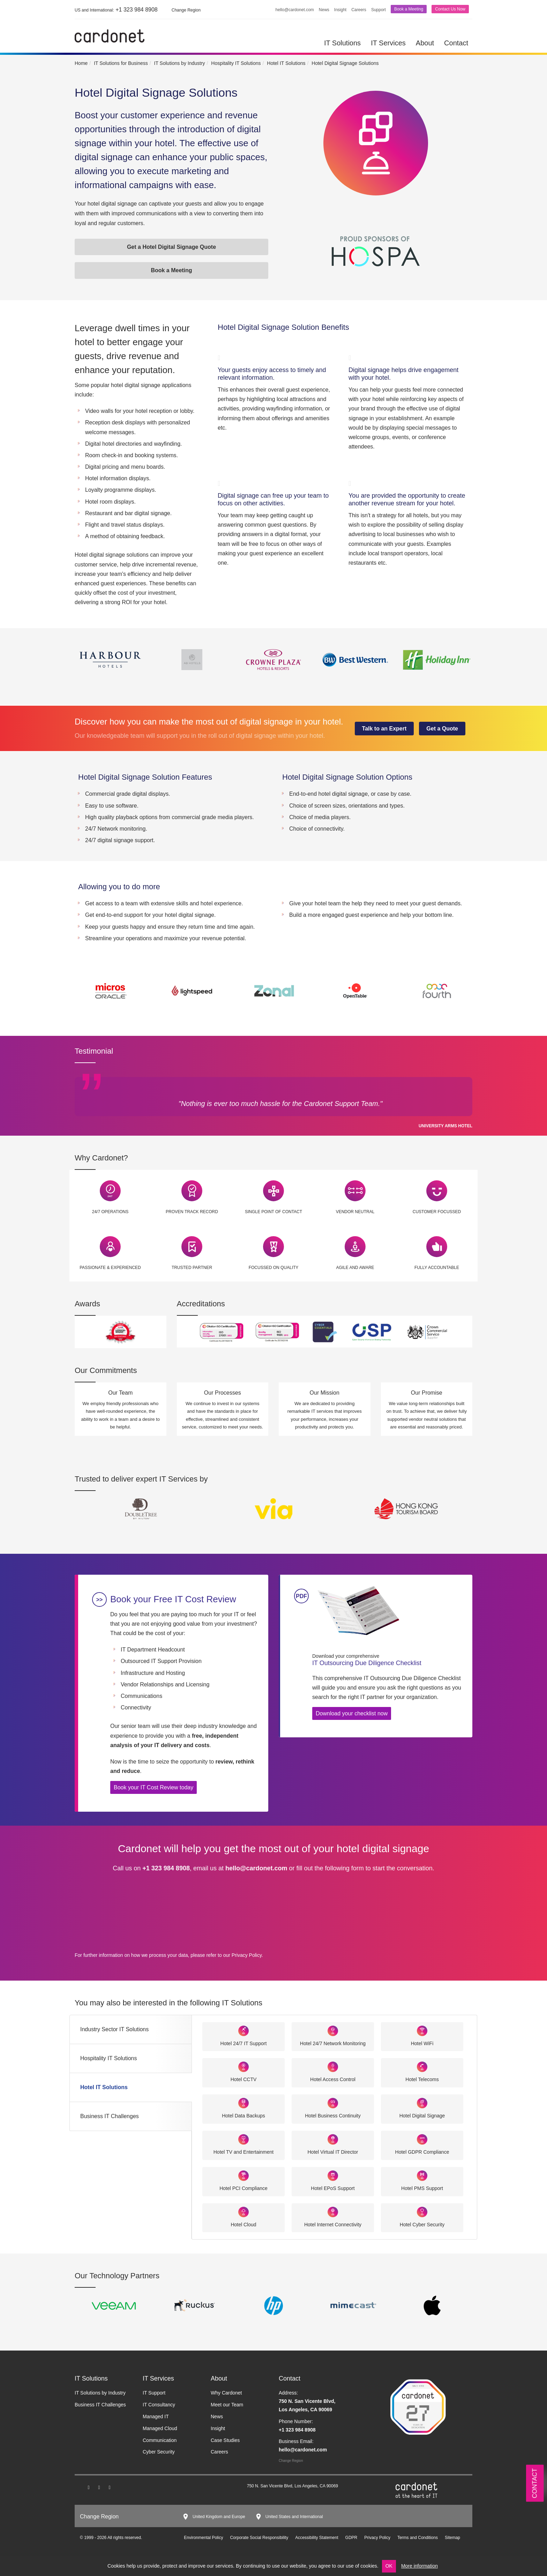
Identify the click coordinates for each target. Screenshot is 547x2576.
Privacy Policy (247, 1955)
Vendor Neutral (355, 1211)
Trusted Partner (192, 1267)
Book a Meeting (408, 9)
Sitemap (452, 2537)
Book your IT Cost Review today (153, 1787)
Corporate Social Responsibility (259, 2537)
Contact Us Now (450, 9)
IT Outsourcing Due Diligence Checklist (387, 1659)
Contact (456, 43)
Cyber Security (159, 2452)
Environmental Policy (203, 2537)
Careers (358, 9)
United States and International (294, 2516)
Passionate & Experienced (110, 1267)
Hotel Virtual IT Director (333, 2152)
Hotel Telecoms (422, 2079)
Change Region (291, 2461)
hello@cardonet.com (295, 9)
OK (388, 2566)
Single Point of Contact (273, 1211)
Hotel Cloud (243, 2224)
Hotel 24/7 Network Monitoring (333, 2043)
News (324, 9)
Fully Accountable (436, 1267)
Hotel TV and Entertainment (243, 2152)
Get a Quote (442, 729)
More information (419, 2566)
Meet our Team (227, 2404)
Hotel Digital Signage (422, 2115)
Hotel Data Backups (243, 2115)
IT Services (388, 43)
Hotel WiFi (422, 2043)
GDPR (351, 2537)
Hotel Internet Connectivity (332, 2224)
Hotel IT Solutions (104, 2087)
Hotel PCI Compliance (243, 2188)
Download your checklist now (352, 1713)
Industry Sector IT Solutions (114, 2029)
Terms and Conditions (417, 2537)
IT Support (154, 2393)
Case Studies (225, 2440)
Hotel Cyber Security (422, 2224)
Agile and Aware (355, 1267)
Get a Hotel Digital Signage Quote (171, 247)
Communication (160, 2440)
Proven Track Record (192, 1211)
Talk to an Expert (384, 729)
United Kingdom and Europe (219, 2516)
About (425, 43)
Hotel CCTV (244, 2079)
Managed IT (156, 2416)
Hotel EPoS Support (332, 2188)
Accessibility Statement (316, 2537)
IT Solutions (342, 43)
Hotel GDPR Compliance (422, 2152)
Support (378, 9)
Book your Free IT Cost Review (173, 1599)
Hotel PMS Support (422, 2188)
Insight (340, 9)
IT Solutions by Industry (100, 2393)
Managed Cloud (160, 2428)
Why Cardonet (226, 2393)
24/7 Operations (110, 1211)
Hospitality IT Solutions (108, 2058)
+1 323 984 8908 (116, 10)
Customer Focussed (437, 1211)
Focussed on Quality (274, 1267)
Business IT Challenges (109, 2116)
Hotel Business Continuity (333, 2115)
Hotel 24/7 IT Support (243, 2043)
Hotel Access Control (332, 2079)
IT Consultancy (159, 2404)
